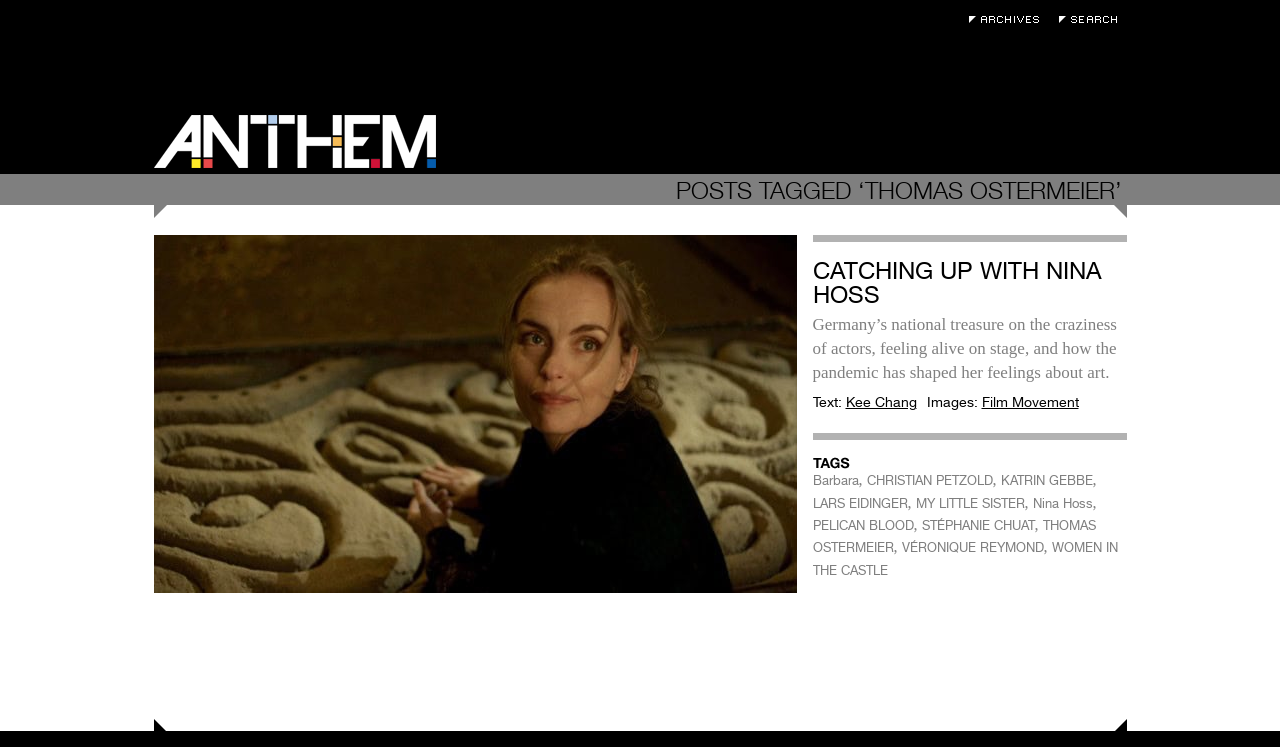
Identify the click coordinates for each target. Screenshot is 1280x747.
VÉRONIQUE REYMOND (973, 547)
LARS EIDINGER (860, 503)
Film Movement (1030, 402)
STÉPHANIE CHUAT (978, 525)
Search (1093, 19)
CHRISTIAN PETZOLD (930, 480)
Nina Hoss (1063, 503)
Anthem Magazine (295, 141)
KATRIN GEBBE (1047, 480)
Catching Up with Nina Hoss (957, 282)
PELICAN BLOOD (863, 525)
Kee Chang (881, 402)
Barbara (836, 480)
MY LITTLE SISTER (970, 503)
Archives (1009, 19)
